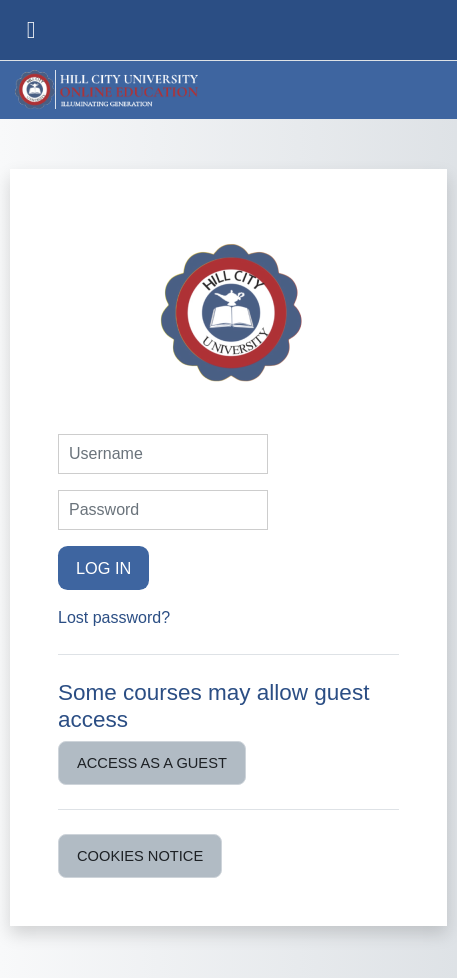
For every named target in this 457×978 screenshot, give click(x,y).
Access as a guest (152, 763)
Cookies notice (140, 856)
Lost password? (114, 617)
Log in (103, 568)
